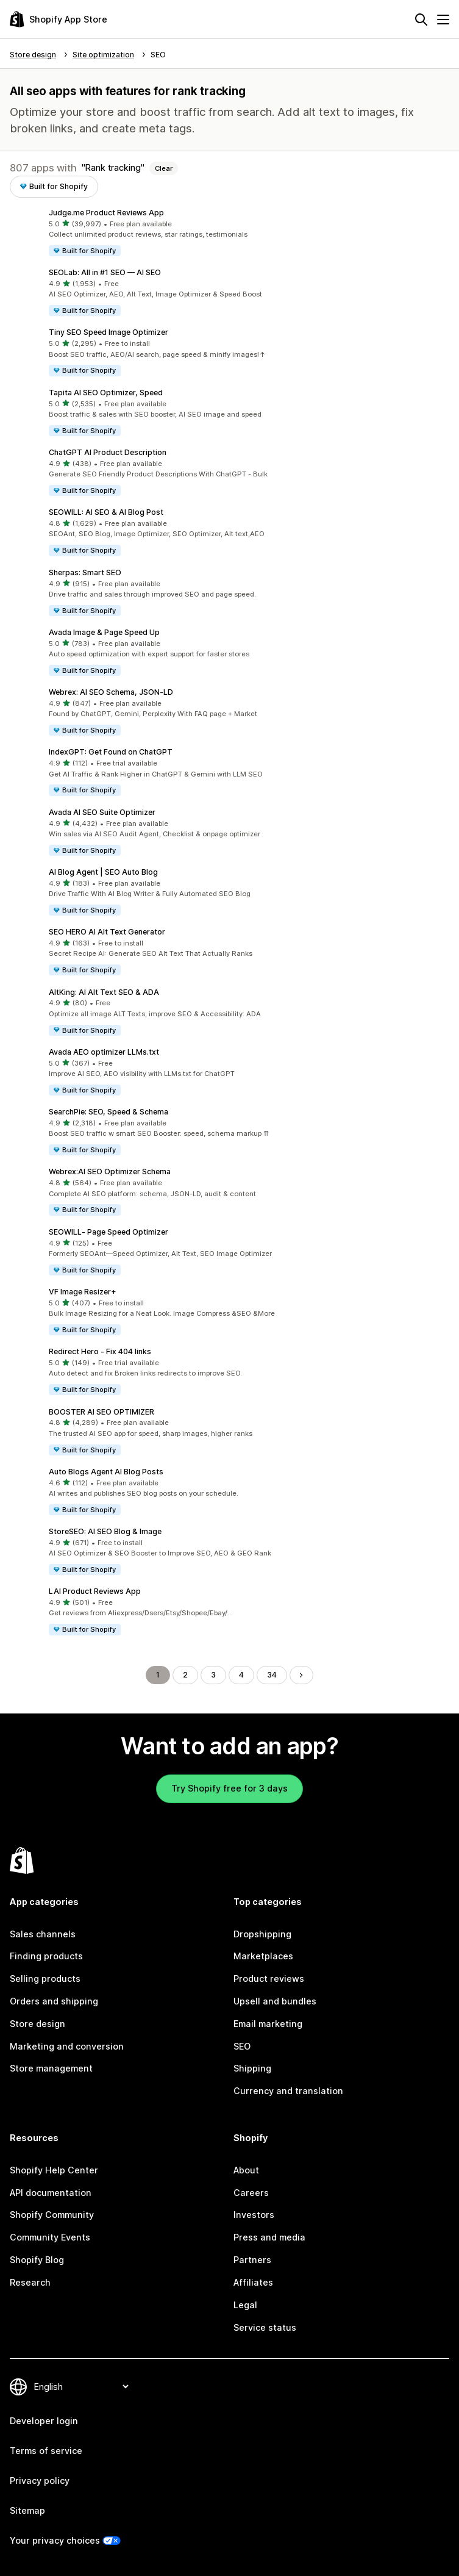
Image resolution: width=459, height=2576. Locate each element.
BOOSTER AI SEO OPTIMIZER (101, 1411)
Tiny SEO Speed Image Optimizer (108, 332)
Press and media (269, 2237)
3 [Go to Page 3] (213, 1674)
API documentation (50, 2192)
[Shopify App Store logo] (58, 19)
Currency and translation (288, 2091)
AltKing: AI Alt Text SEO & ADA (104, 992)
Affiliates (253, 2282)
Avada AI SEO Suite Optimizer (102, 812)
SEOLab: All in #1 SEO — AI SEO (105, 272)
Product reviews (268, 1978)
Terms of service (46, 2450)
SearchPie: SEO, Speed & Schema (108, 1111)
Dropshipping (262, 1934)
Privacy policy (39, 2480)
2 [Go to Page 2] (185, 1674)
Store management (51, 2068)
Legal (245, 2305)
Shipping (252, 2068)
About (246, 2170)
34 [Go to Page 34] (272, 1674)
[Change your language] (81, 2386)
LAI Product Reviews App (95, 1591)
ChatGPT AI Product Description (107, 452)
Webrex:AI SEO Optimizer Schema (110, 1171)
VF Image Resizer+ (82, 1291)
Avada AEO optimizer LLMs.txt (104, 1052)
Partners (252, 2260)
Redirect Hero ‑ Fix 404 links (100, 1351)
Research (30, 2282)
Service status (264, 2327)
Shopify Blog (37, 2260)
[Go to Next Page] (301, 1675)
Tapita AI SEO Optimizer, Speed (106, 392)
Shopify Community (52, 2214)
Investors (253, 2214)
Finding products (46, 1956)
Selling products (45, 1978)
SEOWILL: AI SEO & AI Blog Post (106, 512)
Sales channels (43, 1934)
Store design (37, 2023)
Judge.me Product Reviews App (106, 212)
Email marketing (267, 2023)
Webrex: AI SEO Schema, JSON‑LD (111, 692)
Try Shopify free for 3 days (229, 1788)
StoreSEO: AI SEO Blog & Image (105, 1531)
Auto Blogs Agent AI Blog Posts (106, 1471)
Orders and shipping (54, 2001)
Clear (164, 168)
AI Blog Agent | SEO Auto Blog (103, 872)
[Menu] (443, 19)
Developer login (44, 2421)
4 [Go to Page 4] (241, 1674)
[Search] (421, 19)
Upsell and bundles (274, 2001)
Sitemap (27, 2510)
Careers (251, 2192)
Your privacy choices (55, 2540)
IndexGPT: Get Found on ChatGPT (111, 751)
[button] (229, 232)
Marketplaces (263, 1956)
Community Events (50, 2237)
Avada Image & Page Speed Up (104, 632)
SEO (242, 2046)
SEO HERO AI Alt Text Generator (107, 931)
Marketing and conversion (67, 2046)
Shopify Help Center (54, 2170)
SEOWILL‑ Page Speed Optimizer (108, 1231)
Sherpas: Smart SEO (85, 572)
